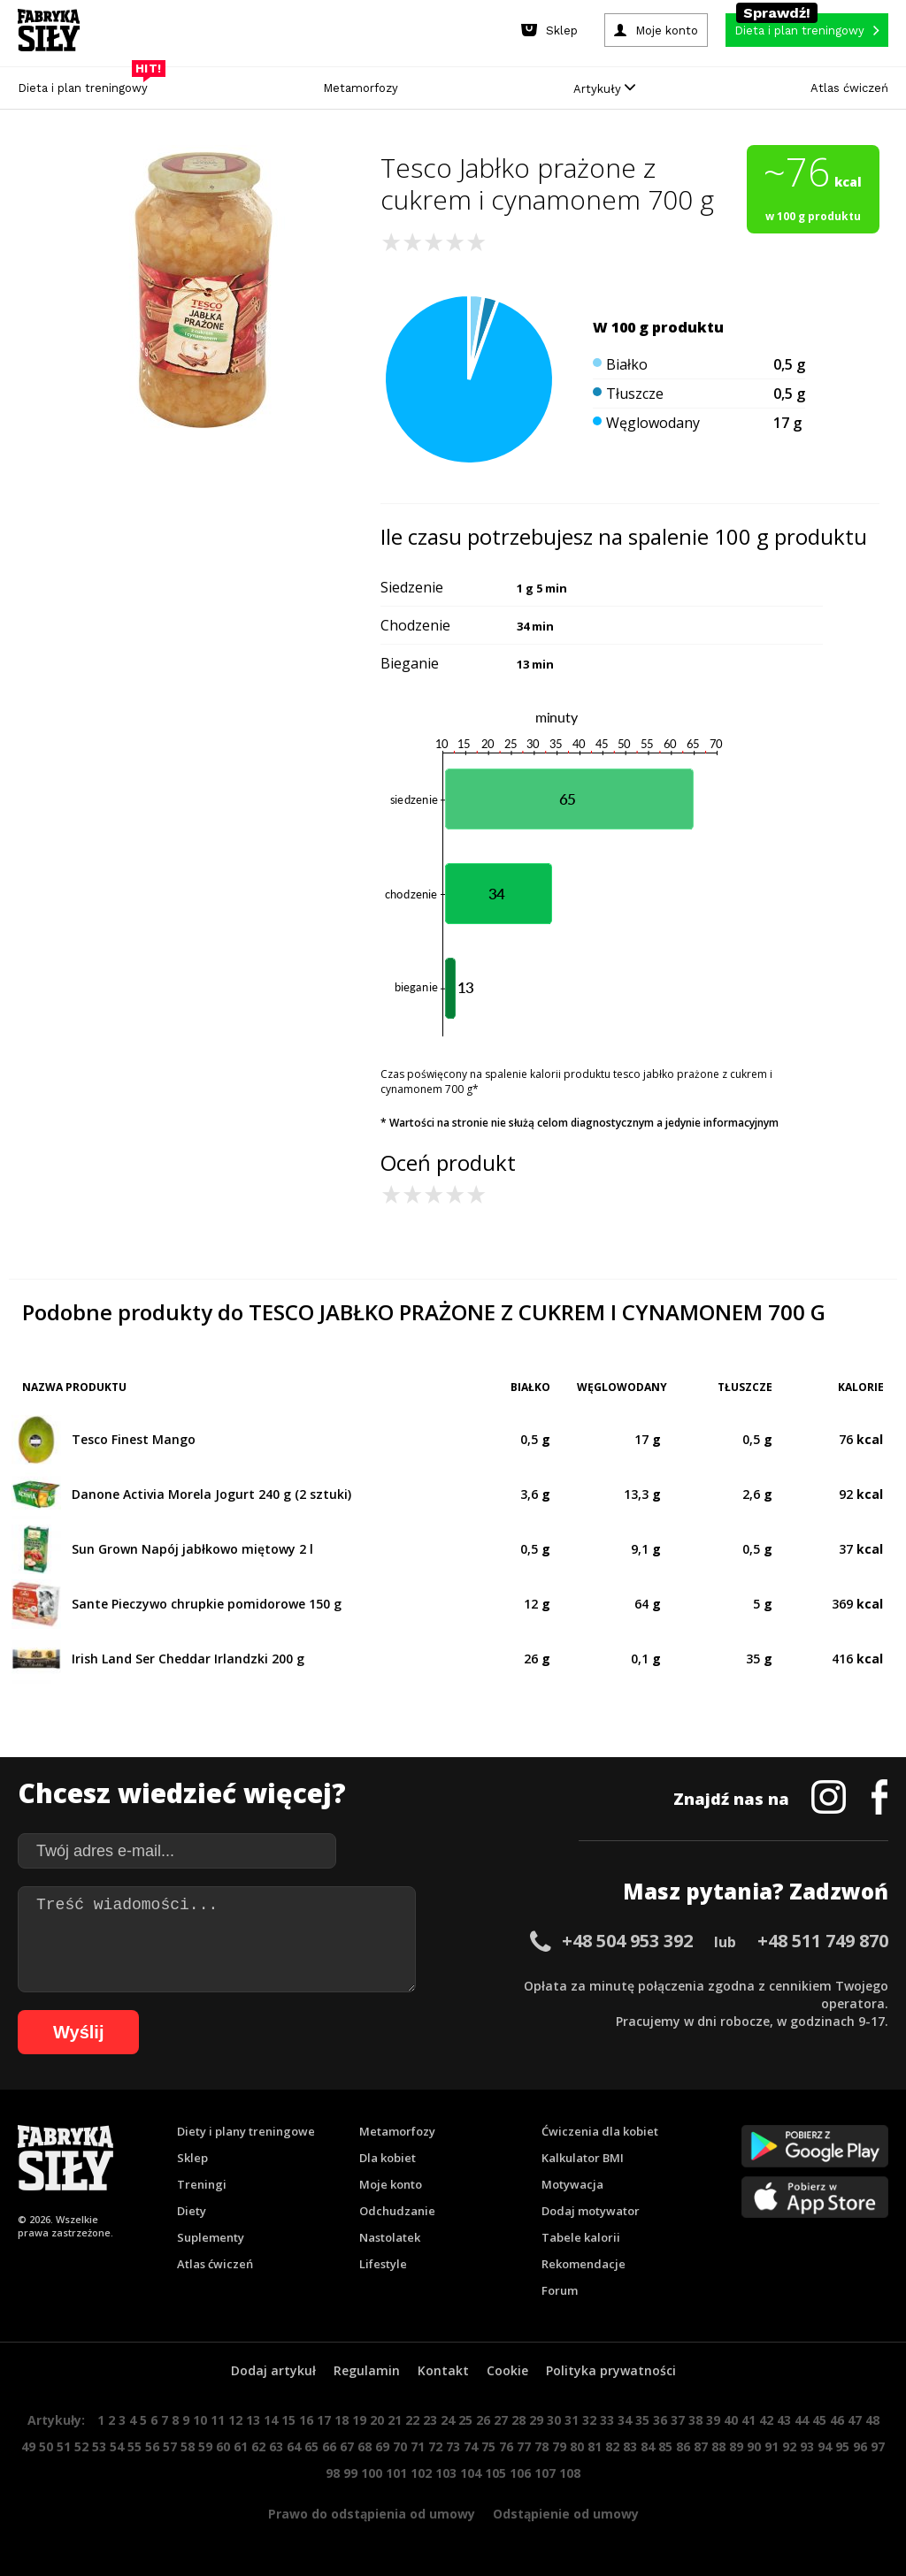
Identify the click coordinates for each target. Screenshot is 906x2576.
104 (470, 2473)
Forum (559, 2290)
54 (117, 2446)
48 (872, 2420)
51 (64, 2446)
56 (152, 2446)
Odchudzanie (397, 2211)
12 (235, 2420)
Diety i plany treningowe (246, 2131)
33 (607, 2420)
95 (842, 2446)
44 (802, 2420)
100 (371, 2473)
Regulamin (367, 2370)
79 (559, 2446)
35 (642, 2420)
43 (784, 2420)
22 (412, 2420)
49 (28, 2446)
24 (448, 2420)
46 (837, 2420)
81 (594, 2446)
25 (465, 2420)
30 (554, 2420)
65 (311, 2446)
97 (878, 2446)
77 (524, 2446)
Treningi (201, 2184)
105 (495, 2473)
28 (518, 2420)
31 (571, 2420)
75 (488, 2446)
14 (271, 2420)
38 (695, 2420)
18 (341, 2420)
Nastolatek (389, 2237)
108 (569, 2473)
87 (701, 2446)
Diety (191, 2211)
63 (276, 2446)
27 (501, 2420)
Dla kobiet (387, 2158)
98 (333, 2473)
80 (577, 2446)
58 (187, 2446)
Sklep (192, 2158)
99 (350, 2473)
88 (718, 2446)
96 (860, 2446)
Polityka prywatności (611, 2370)
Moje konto (390, 2184)
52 (81, 2446)
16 (306, 2420)
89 (736, 2446)
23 (430, 2420)
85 (665, 2446)
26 (483, 2420)
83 (630, 2446)
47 (855, 2420)
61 (241, 2446)
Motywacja (572, 2184)
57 (170, 2446)
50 (46, 2446)
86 (683, 2446)
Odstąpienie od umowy (566, 2513)
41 (748, 2420)
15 (288, 2420)
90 (754, 2446)
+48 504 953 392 (627, 1941)
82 (612, 2446)
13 (253, 2420)
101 (396, 2473)
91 (771, 2446)
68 (364, 2446)
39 (713, 2420)
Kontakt (443, 2370)
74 (471, 2446)
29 (536, 2420)
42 (766, 2420)
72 (435, 2446)
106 (520, 2473)
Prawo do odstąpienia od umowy (371, 2513)
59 (205, 2446)
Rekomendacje (583, 2264)
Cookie (507, 2370)
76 (506, 2446)
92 (789, 2446)
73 (453, 2446)
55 (134, 2446)
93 (807, 2446)
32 (589, 2420)
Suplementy (210, 2237)
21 (395, 2420)
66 (329, 2446)
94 (825, 2446)
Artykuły (604, 89)
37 (678, 2420)
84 (648, 2446)
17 (324, 2420)
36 (660, 2420)
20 (377, 2420)
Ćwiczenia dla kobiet (599, 2131)
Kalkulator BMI (582, 2158)
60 (223, 2446)
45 (819, 2420)
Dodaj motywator (590, 2211)
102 (421, 2473)
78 (541, 2446)
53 (99, 2446)
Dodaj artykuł (273, 2370)
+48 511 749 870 (822, 1941)
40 (731, 2420)
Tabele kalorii (580, 2237)
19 (359, 2420)
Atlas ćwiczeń (849, 88)
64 (294, 2446)
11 (218, 2420)
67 (347, 2446)
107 (545, 2473)
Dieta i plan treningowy (87, 84)
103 (446, 2473)
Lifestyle (383, 2264)
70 (400, 2446)
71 (418, 2446)
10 (200, 2420)
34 (625, 2420)
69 (382, 2446)
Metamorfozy (360, 88)
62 (258, 2446)
